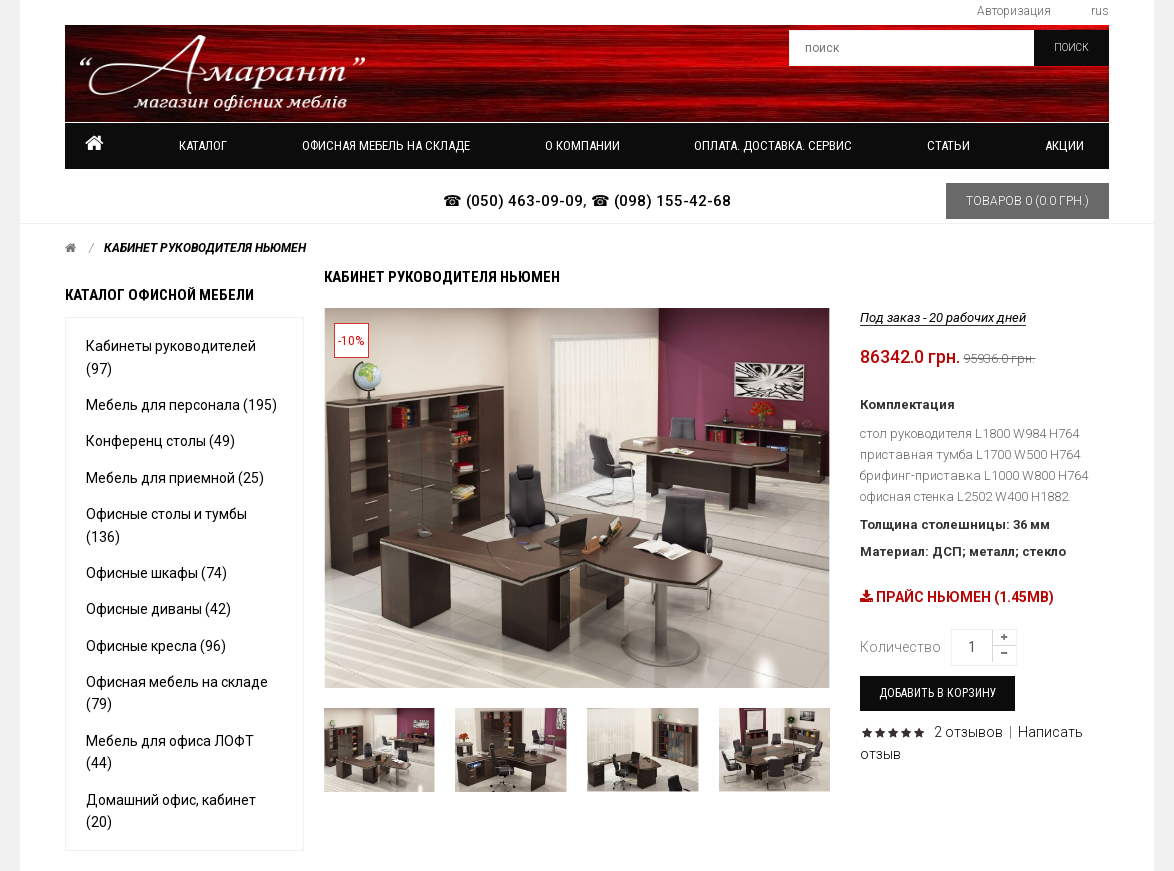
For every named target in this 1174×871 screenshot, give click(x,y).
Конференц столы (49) (160, 441)
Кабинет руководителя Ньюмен (205, 248)
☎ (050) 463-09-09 (513, 201)
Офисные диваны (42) (158, 609)
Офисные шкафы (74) (156, 573)
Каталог (203, 145)
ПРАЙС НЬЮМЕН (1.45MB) (957, 597)
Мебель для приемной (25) (175, 478)
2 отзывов (968, 732)
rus (1100, 11)
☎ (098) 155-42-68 (661, 201)
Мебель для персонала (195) (181, 405)
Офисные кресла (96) (156, 646)
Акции (1064, 145)
